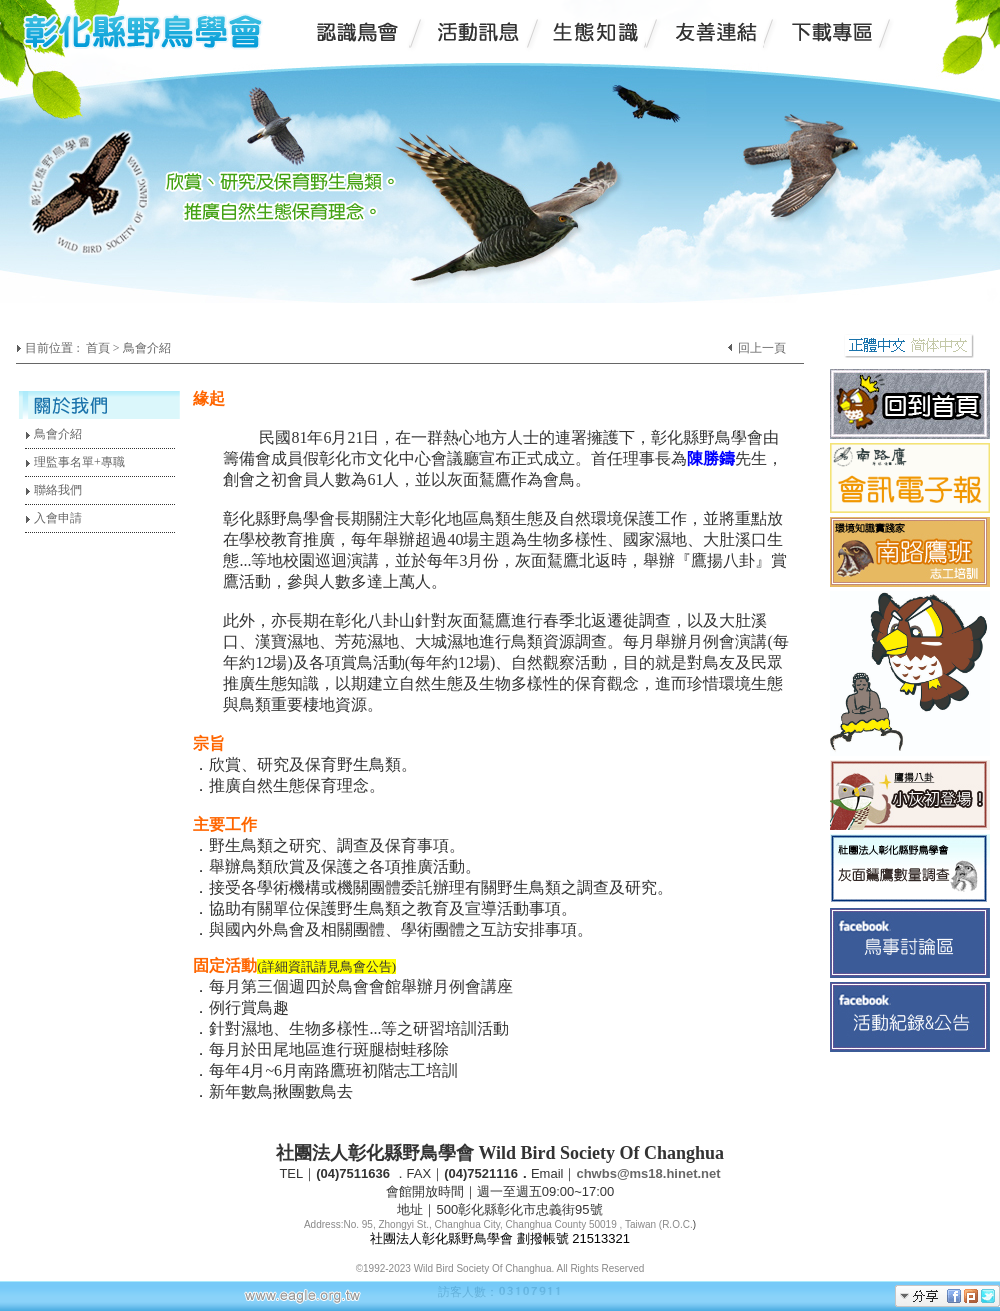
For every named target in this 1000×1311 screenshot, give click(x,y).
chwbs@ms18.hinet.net (648, 1173)
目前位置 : (53, 348)
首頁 (98, 348)
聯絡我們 (53, 490)
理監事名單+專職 (75, 462)
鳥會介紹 (53, 434)
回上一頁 (762, 348)
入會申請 (53, 518)
